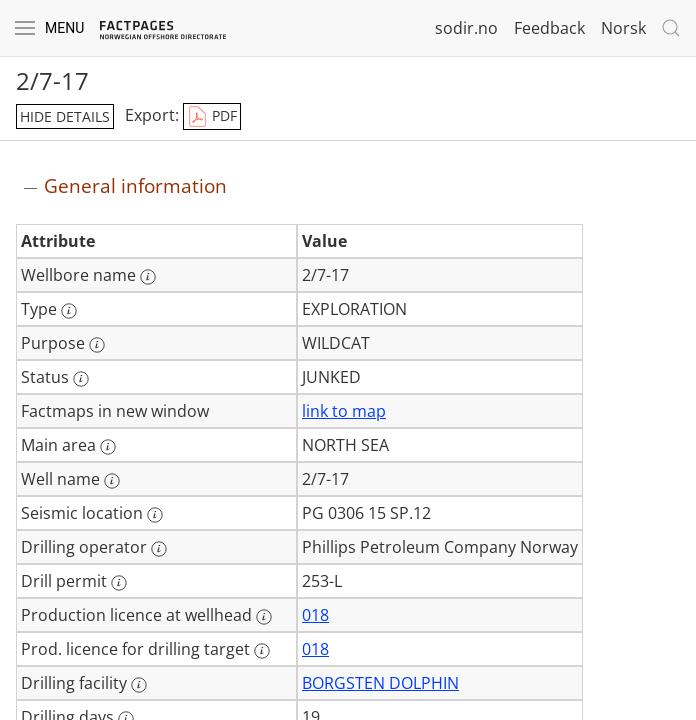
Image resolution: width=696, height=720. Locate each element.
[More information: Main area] (108, 447)
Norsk (623, 28)
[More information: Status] (81, 379)
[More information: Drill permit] (119, 583)
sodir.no (466, 28)
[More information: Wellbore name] (148, 277)
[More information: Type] (69, 311)
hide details (65, 116)
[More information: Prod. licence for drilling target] (262, 651)
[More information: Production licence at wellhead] (264, 617)
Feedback (549, 28)
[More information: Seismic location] (155, 515)
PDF (212, 117)
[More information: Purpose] (97, 345)
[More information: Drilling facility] (139, 685)
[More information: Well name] (112, 481)
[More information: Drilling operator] (159, 549)
